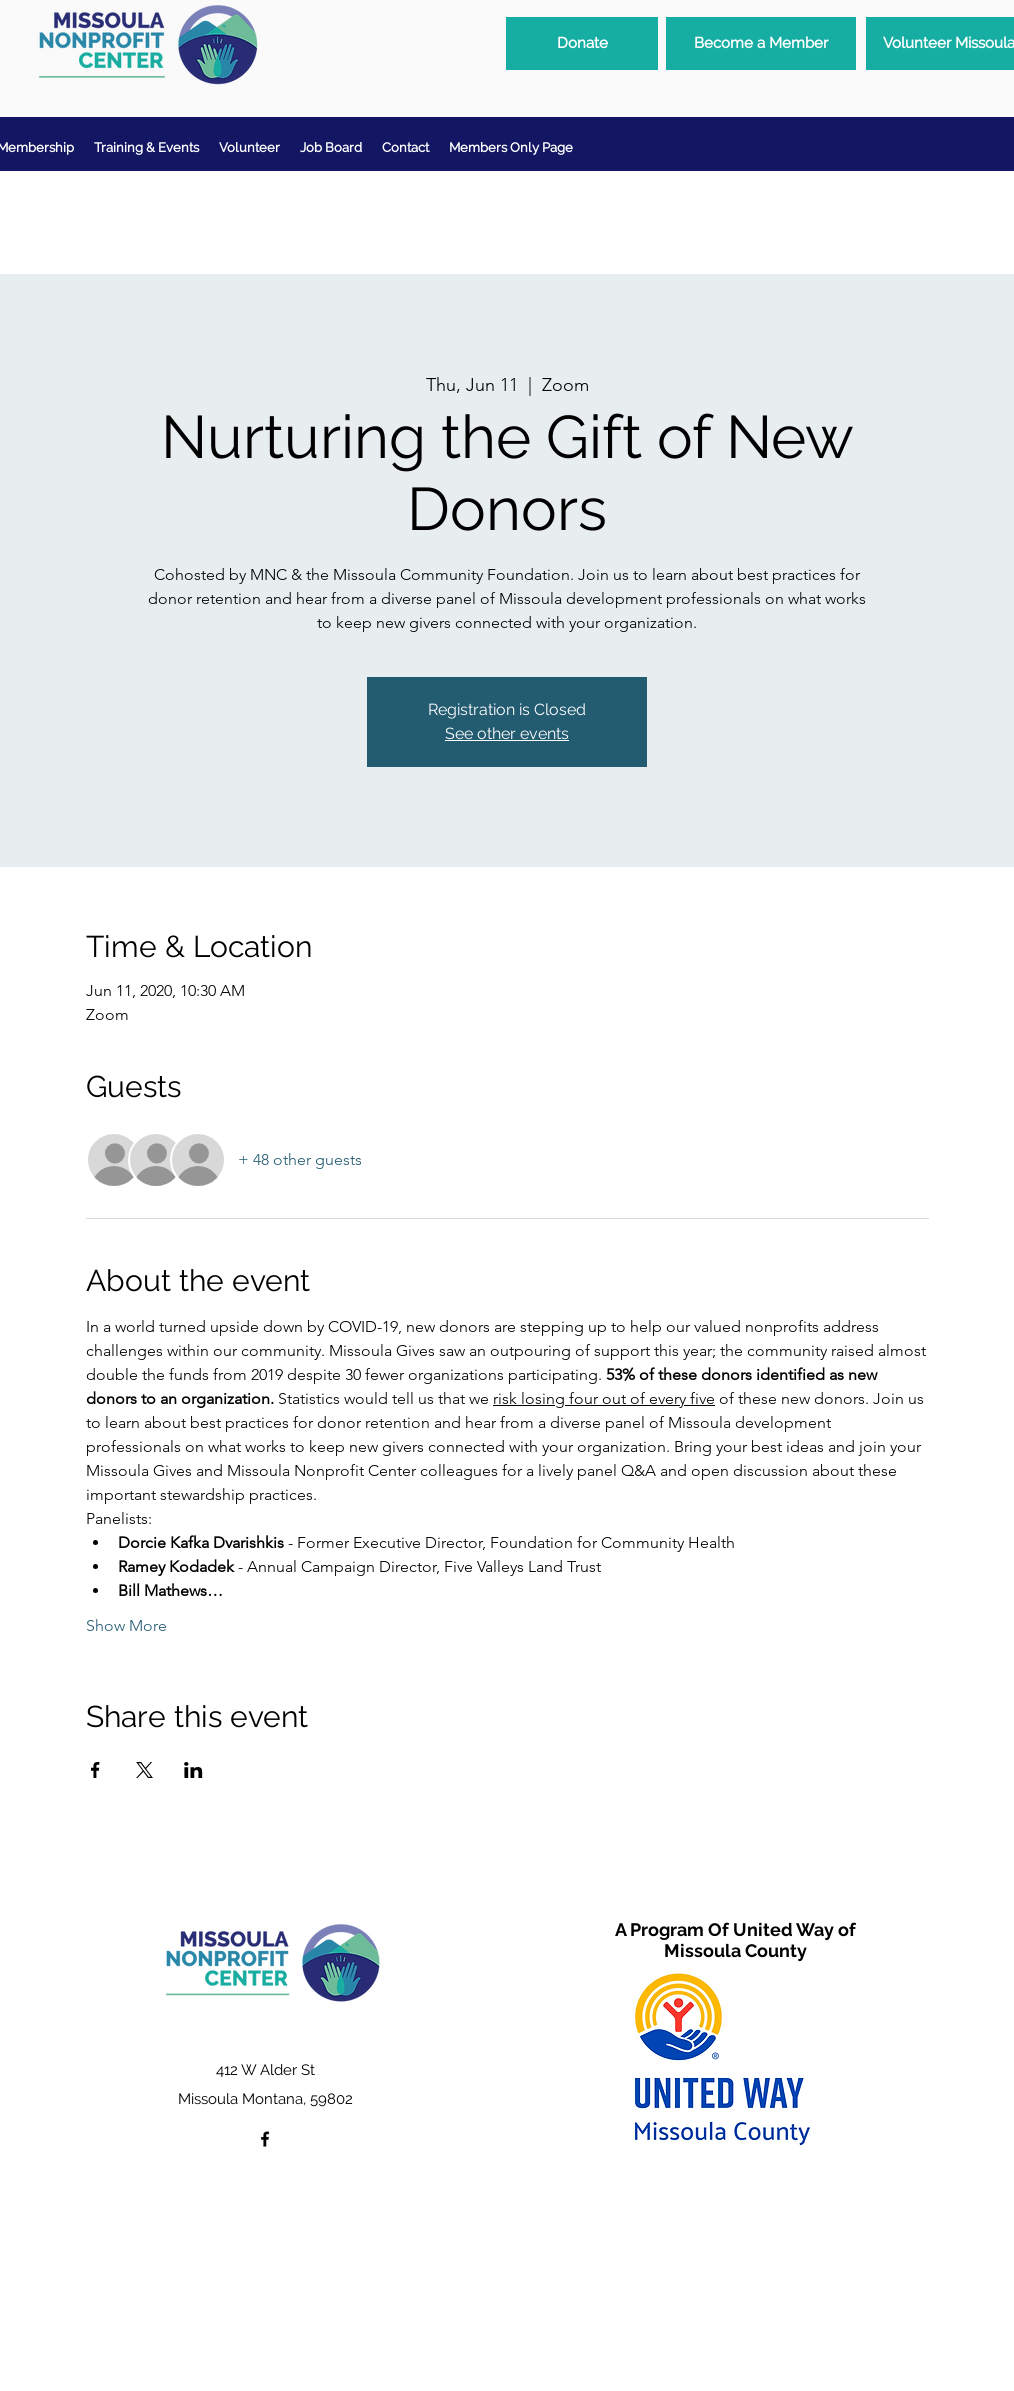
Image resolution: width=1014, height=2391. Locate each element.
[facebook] (265, 2139)
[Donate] (582, 43)
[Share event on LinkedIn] (193, 1770)
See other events (507, 733)
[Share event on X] (144, 1770)
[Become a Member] (761, 43)
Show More (126, 1625)
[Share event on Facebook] (95, 1770)
